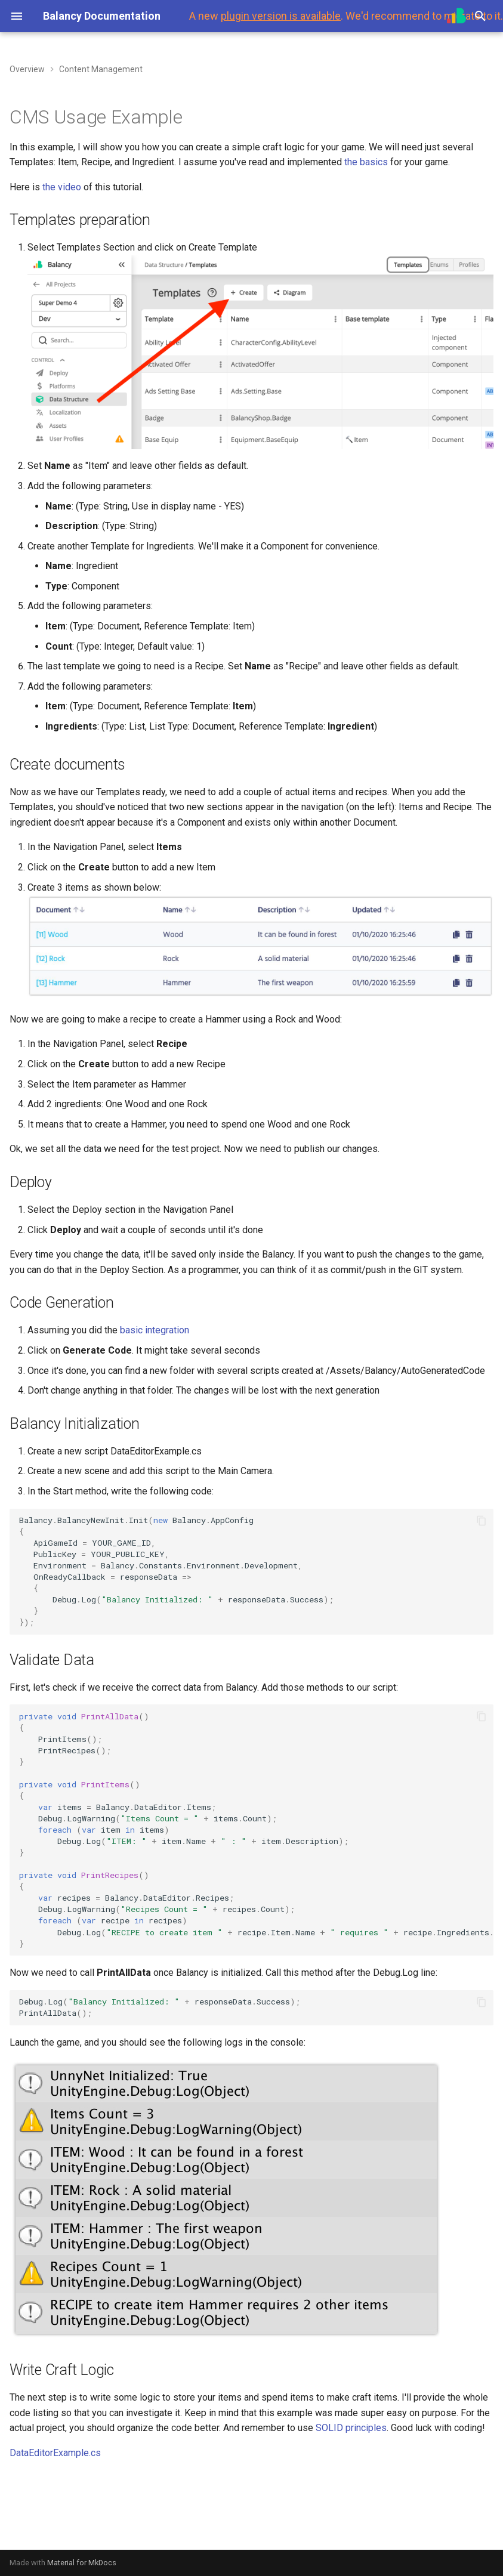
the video (61, 187)
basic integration (154, 1330)
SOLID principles (351, 2427)
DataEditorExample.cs (55, 2452)
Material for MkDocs (81, 2562)
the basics (366, 162)
